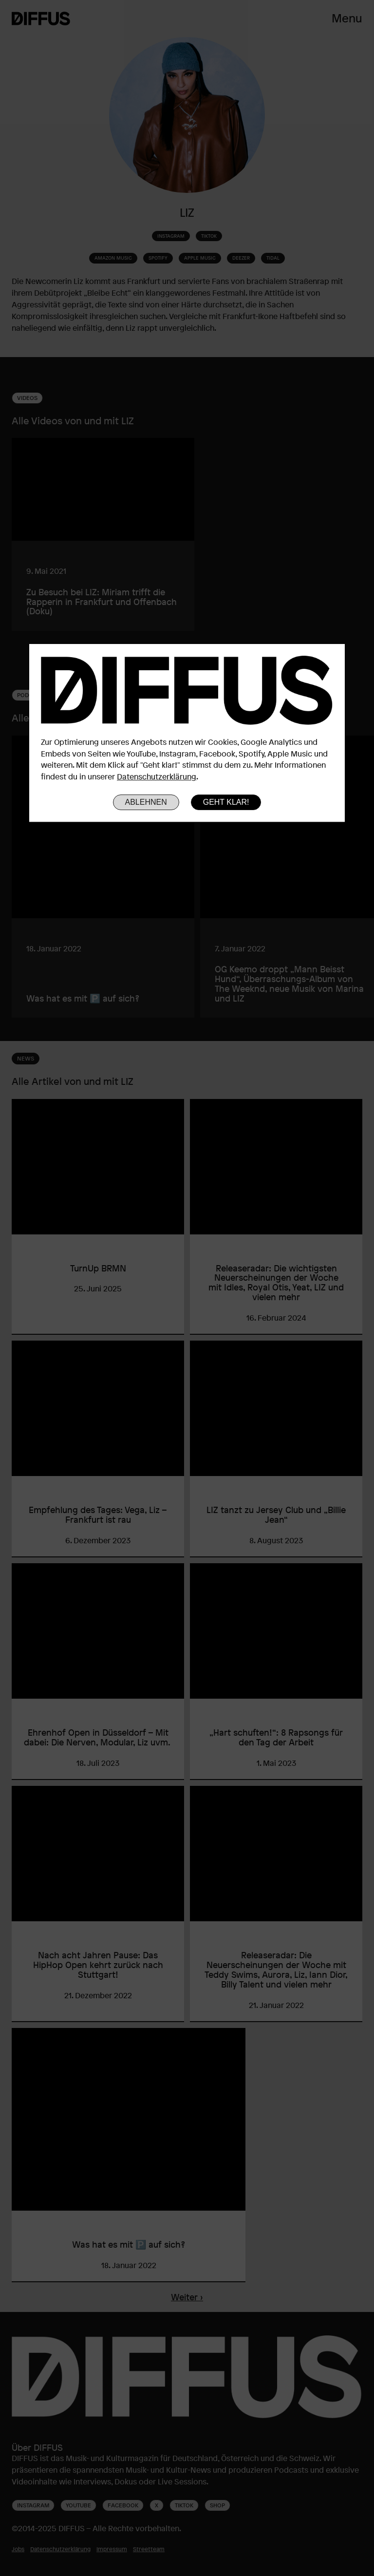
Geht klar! (226, 802)
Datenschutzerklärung (156, 776)
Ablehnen (146, 802)
